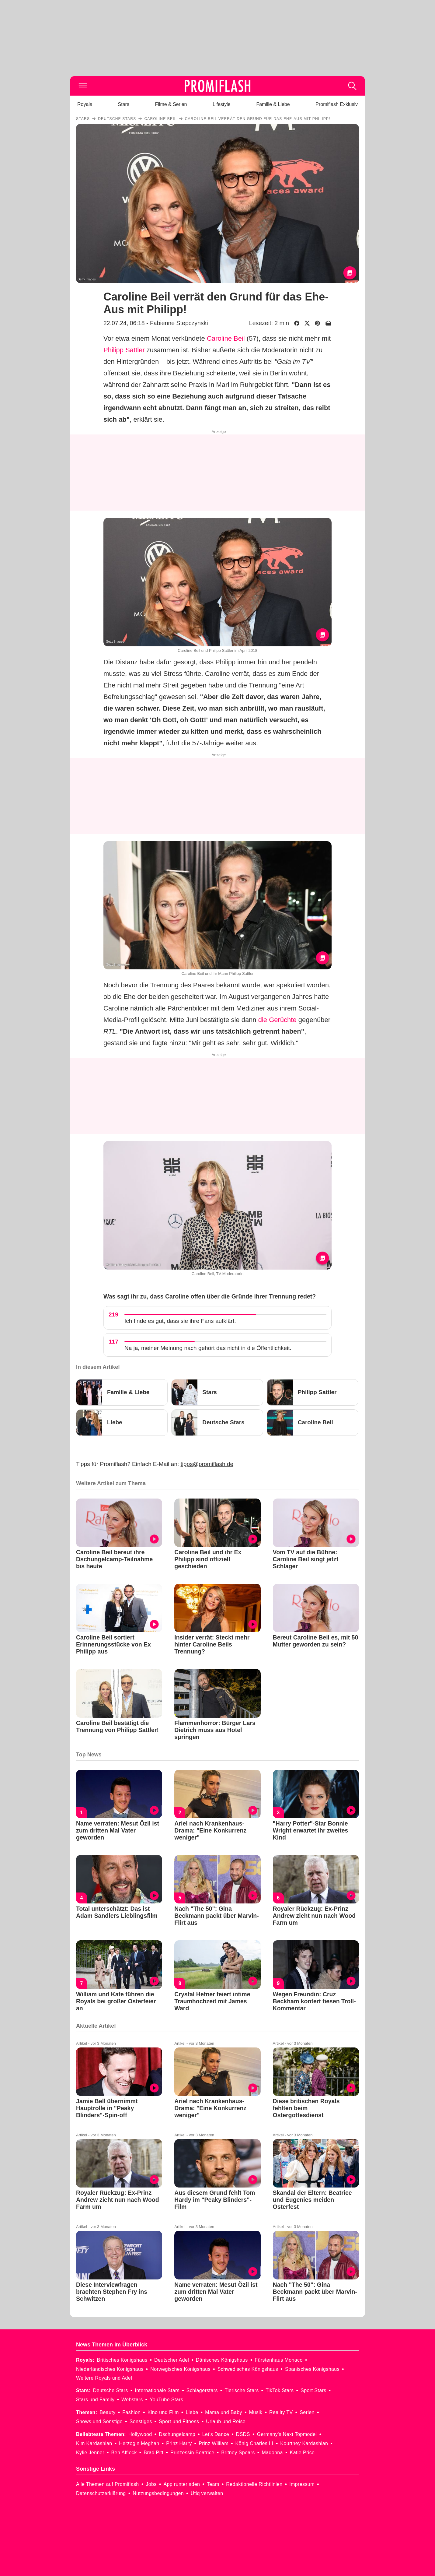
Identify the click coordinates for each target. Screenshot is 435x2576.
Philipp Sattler (124, 350)
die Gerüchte (277, 1020)
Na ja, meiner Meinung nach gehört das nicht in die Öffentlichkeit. (207, 1348)
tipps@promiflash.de (207, 1464)
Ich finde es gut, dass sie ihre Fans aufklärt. (180, 1321)
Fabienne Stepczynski (179, 323)
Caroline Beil (226, 338)
